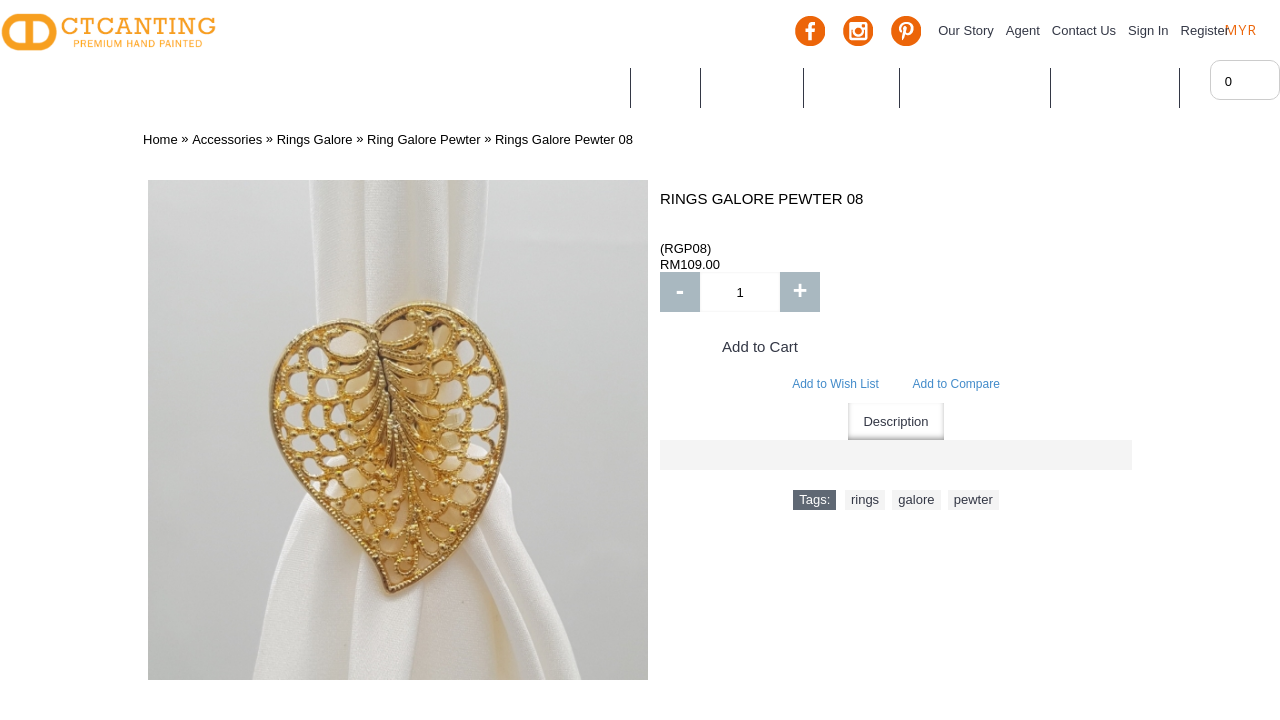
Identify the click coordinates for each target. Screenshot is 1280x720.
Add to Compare (955, 384)
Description (895, 421)
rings (865, 499)
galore (916, 499)
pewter (973, 499)
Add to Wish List (835, 384)
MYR (1240, 29)
